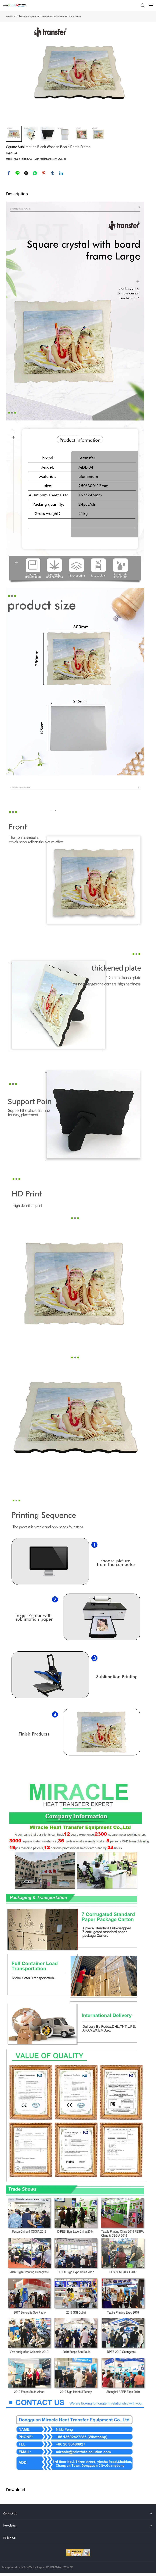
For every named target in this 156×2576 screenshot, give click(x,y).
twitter (26, 176)
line (17, 176)
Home (9, 16)
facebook (8, 176)
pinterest (43, 176)
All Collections (20, 16)
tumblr (52, 176)
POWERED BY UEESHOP (59, 2570)
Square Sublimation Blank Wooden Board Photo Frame (55, 16)
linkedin (61, 176)
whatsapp (35, 176)
